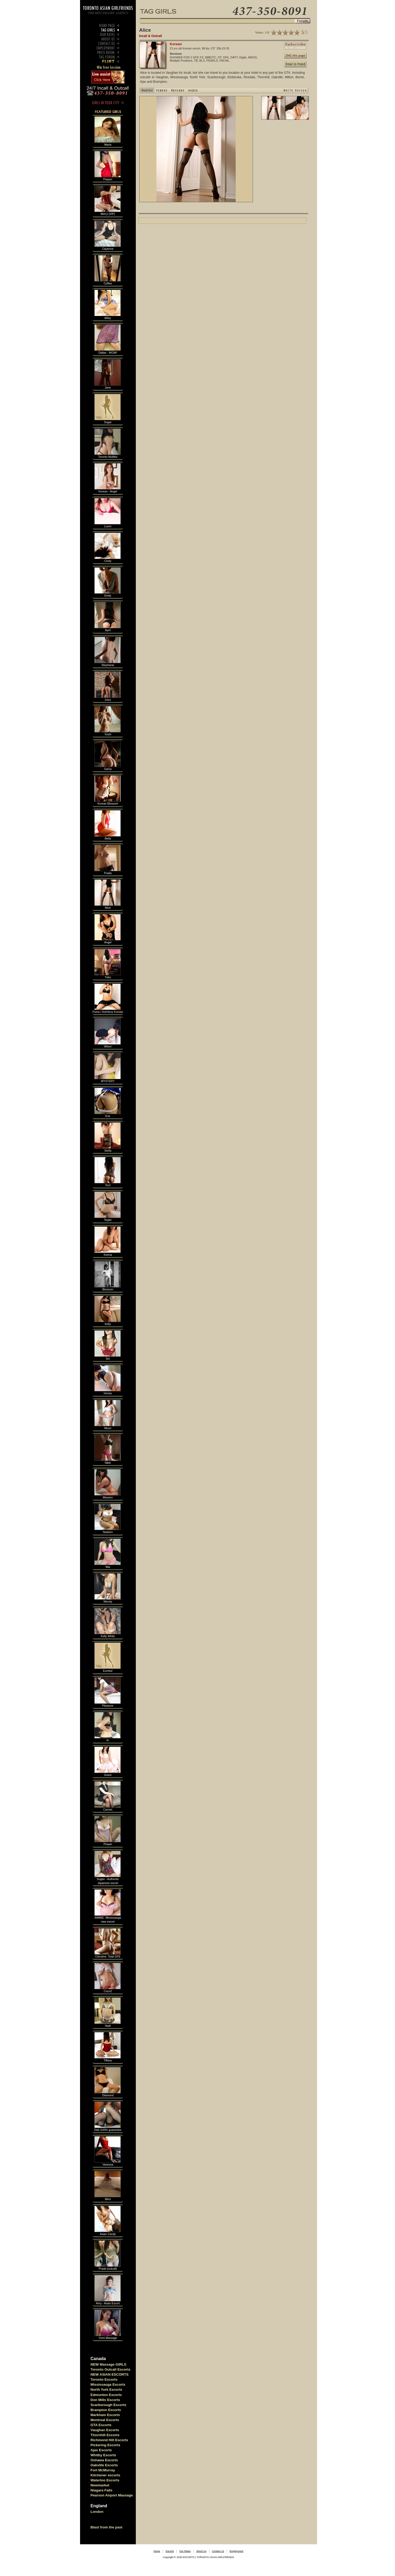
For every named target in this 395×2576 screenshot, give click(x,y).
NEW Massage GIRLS (109, 2364)
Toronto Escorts (104, 2379)
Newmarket (100, 2485)
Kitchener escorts (105, 2475)
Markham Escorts (105, 2415)
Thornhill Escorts (105, 2435)
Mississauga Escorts (108, 2384)
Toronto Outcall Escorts (111, 2369)
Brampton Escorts (106, 2410)
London (97, 2512)
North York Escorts (106, 2390)
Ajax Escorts (101, 2450)
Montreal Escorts (105, 2420)
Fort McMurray (103, 2470)
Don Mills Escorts (105, 2400)
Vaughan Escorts (105, 2430)
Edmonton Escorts (106, 2395)
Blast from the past (107, 2527)
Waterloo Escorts (105, 2480)
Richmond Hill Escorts (109, 2440)
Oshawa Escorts (104, 2460)
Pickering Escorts (105, 2445)
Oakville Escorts (104, 2465)
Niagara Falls (102, 2490)
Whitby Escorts (103, 2455)
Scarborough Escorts (109, 2405)
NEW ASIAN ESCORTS (110, 2374)
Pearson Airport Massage (112, 2495)
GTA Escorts (101, 2425)
